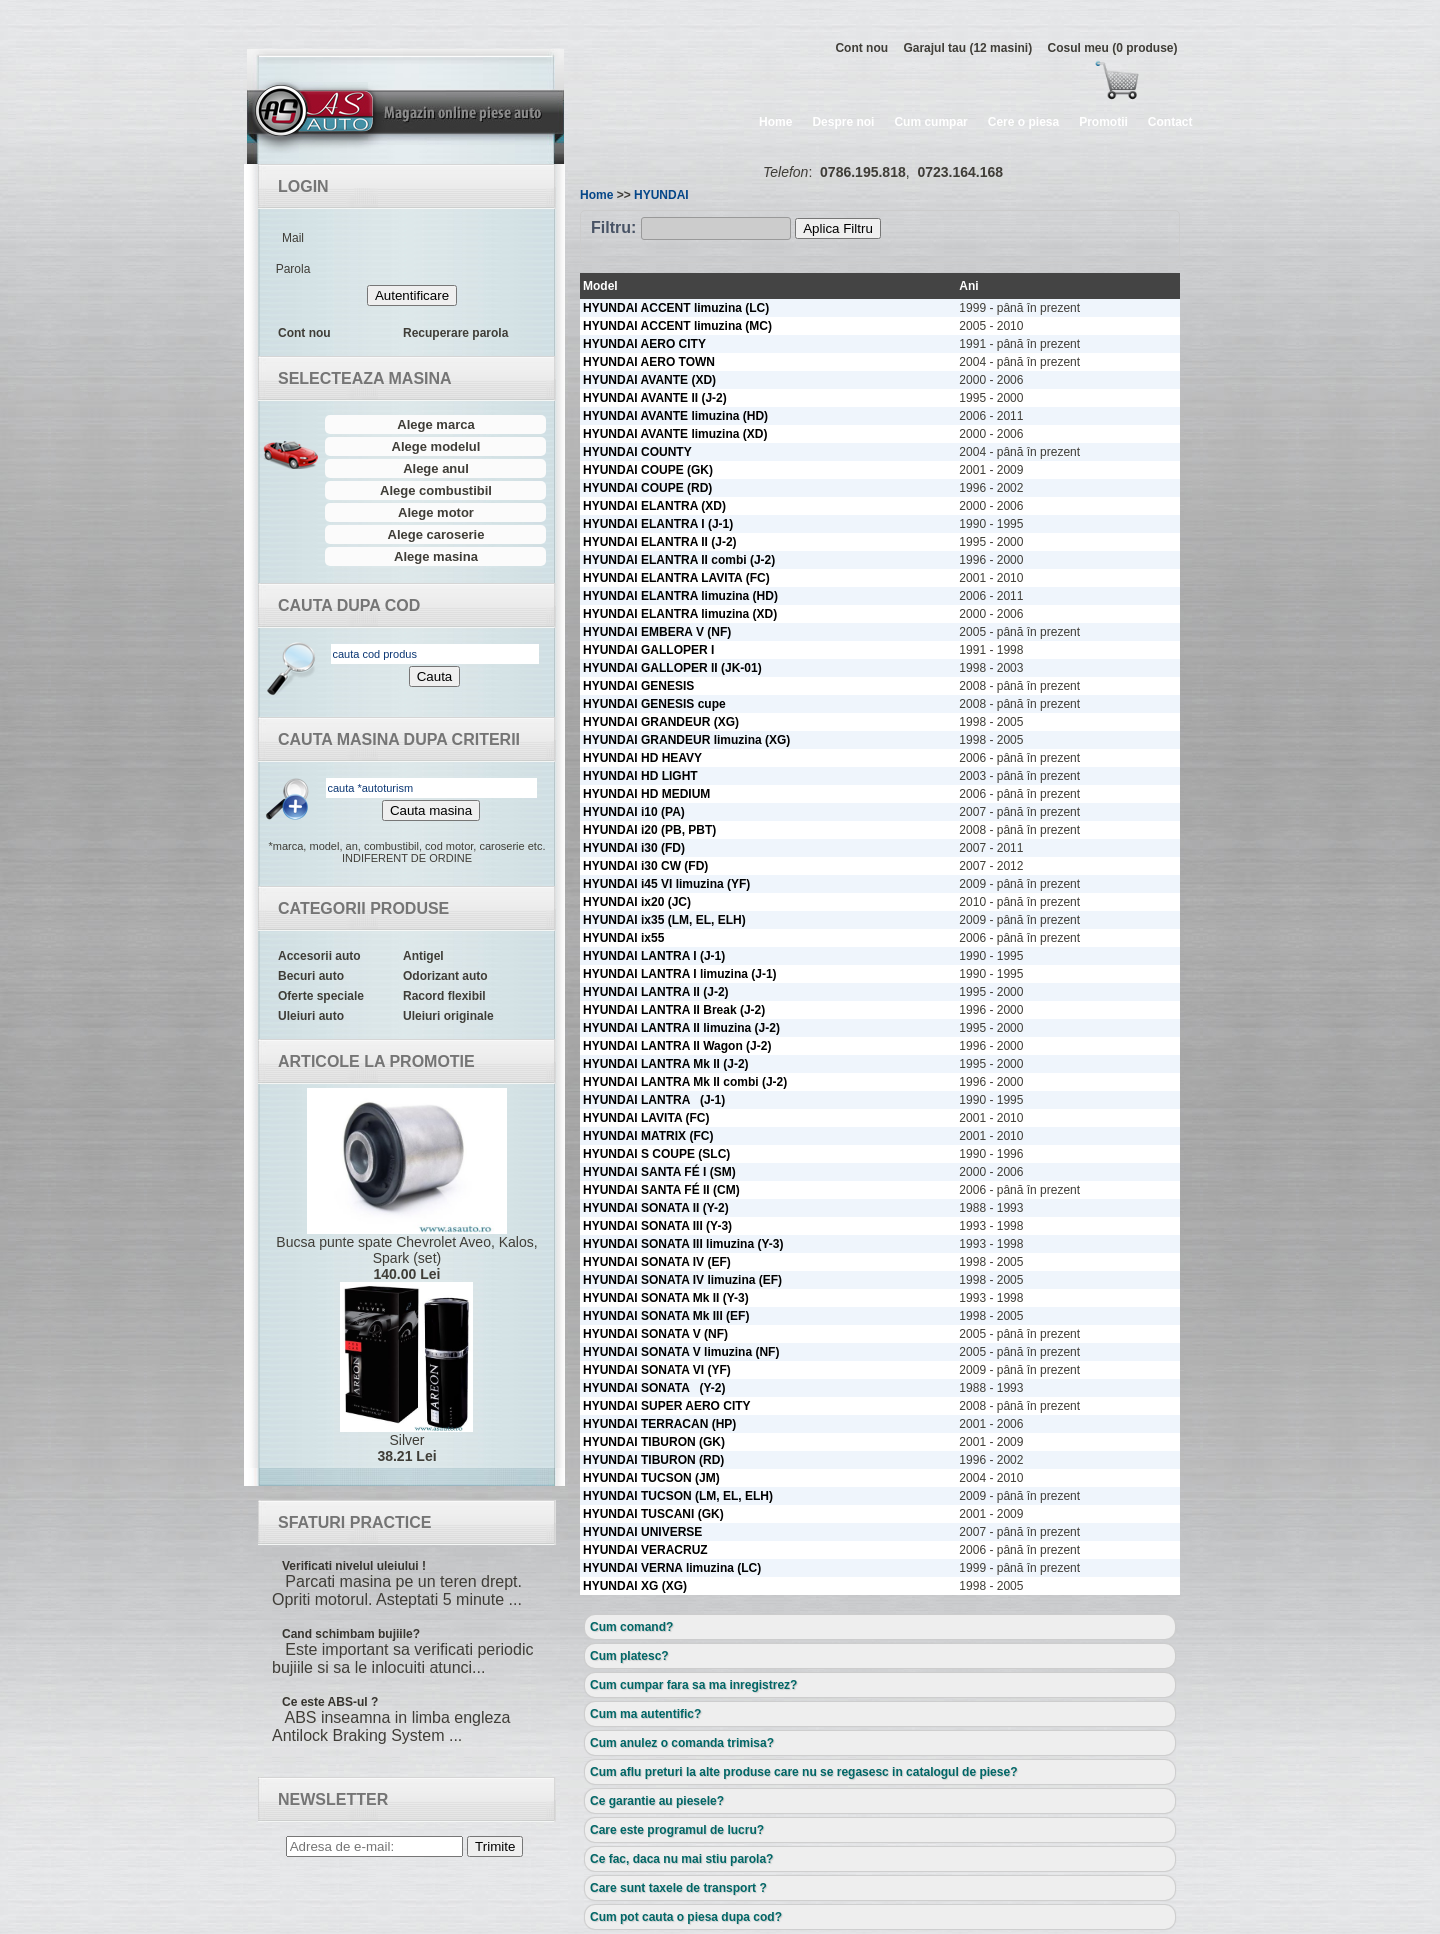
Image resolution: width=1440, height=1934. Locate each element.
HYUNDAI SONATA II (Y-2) (656, 1208)
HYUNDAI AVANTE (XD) (649, 380)
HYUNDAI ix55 (623, 938)
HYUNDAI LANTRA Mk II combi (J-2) (685, 1082)
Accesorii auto (319, 956)
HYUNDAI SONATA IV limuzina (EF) (682, 1280)
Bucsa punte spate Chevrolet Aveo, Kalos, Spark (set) (407, 1185)
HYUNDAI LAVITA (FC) (646, 1118)
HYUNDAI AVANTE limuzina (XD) (675, 434)
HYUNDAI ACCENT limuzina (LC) (676, 308)
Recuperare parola (455, 333)
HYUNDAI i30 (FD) (634, 848)
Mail (293, 238)
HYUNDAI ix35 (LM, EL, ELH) (664, 920)
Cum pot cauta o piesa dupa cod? (686, 1917)
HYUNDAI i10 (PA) (634, 812)
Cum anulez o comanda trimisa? (682, 1743)
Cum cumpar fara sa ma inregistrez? (693, 1685)
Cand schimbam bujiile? (351, 1634)
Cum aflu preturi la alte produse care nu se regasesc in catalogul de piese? (803, 1772)
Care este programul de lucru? (677, 1830)
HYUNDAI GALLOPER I (648, 650)
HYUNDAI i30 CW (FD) (645, 866)
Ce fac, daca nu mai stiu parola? (681, 1859)
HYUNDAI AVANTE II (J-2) (655, 398)
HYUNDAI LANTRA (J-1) (654, 1100)
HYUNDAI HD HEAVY (642, 758)
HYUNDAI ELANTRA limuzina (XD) (680, 614)
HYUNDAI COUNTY (637, 452)
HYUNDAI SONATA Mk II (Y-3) (666, 1298)
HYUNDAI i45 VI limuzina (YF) (666, 884)
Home (775, 122)
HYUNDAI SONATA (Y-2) (654, 1388)
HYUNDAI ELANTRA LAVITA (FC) (676, 578)
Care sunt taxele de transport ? (678, 1888)
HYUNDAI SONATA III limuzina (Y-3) (683, 1244)
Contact (1170, 122)
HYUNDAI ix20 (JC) (637, 902)
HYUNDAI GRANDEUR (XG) (661, 722)
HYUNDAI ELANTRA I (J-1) (658, 524)
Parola (293, 269)
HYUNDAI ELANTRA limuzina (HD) (680, 596)
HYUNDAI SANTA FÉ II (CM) (661, 1190)
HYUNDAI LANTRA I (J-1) (654, 956)
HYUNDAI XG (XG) (635, 1586)
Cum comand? (631, 1627)
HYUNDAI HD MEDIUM (646, 794)
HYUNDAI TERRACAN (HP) (659, 1424)
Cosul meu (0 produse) (1112, 48)
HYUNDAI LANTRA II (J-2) (656, 992)
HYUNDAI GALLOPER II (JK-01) (672, 668)
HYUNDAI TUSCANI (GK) (653, 1514)
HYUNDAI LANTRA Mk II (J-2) (666, 1064)
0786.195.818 (863, 172)
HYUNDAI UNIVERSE (642, 1532)
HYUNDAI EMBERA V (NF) (657, 632)
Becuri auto (311, 976)
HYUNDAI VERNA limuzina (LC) (672, 1568)
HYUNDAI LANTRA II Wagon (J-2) (677, 1046)
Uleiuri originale (448, 1016)
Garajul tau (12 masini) (967, 48)
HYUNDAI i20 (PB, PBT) (649, 830)
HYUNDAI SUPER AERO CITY (667, 1406)
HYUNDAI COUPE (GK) (648, 470)
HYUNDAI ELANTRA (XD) (654, 506)
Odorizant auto (445, 976)
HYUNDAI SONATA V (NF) (655, 1334)
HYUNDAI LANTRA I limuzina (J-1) (680, 974)
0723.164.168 (960, 172)
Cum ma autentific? (645, 1714)
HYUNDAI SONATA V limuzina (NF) (681, 1352)
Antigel (423, 956)
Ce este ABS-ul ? (330, 1702)
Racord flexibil (444, 996)
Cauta (435, 676)
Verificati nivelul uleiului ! (354, 1566)
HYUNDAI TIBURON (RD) (653, 1460)
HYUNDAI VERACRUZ (645, 1550)
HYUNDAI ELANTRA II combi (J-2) (679, 560)
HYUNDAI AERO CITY (644, 344)
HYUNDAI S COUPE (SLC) (656, 1154)
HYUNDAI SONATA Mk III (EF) (666, 1316)
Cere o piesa (1023, 122)
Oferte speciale (321, 996)
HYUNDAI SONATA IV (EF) (657, 1262)
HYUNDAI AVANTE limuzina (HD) (675, 416)
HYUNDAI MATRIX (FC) (648, 1136)
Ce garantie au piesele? (657, 1801)
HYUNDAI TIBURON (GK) (654, 1442)
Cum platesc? (629, 1656)
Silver (407, 1373)
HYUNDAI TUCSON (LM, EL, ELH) (678, 1496)
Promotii (1103, 122)
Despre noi (843, 122)
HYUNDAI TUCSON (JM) (651, 1478)
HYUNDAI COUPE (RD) (647, 488)
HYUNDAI (661, 195)
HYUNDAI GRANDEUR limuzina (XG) (686, 740)
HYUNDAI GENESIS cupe (654, 704)
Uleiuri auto (311, 1016)
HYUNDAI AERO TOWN (649, 362)
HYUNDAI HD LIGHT (640, 776)
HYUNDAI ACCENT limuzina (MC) (677, 326)
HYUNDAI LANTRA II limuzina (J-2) (681, 1028)
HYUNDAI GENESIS (638, 686)
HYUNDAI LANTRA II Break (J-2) (674, 1010)
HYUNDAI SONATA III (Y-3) (657, 1226)
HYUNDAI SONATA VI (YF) (657, 1370)
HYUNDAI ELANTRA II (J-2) (660, 542)
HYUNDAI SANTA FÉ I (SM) (659, 1172)
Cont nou (861, 48)
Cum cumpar (930, 122)
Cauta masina (431, 810)
